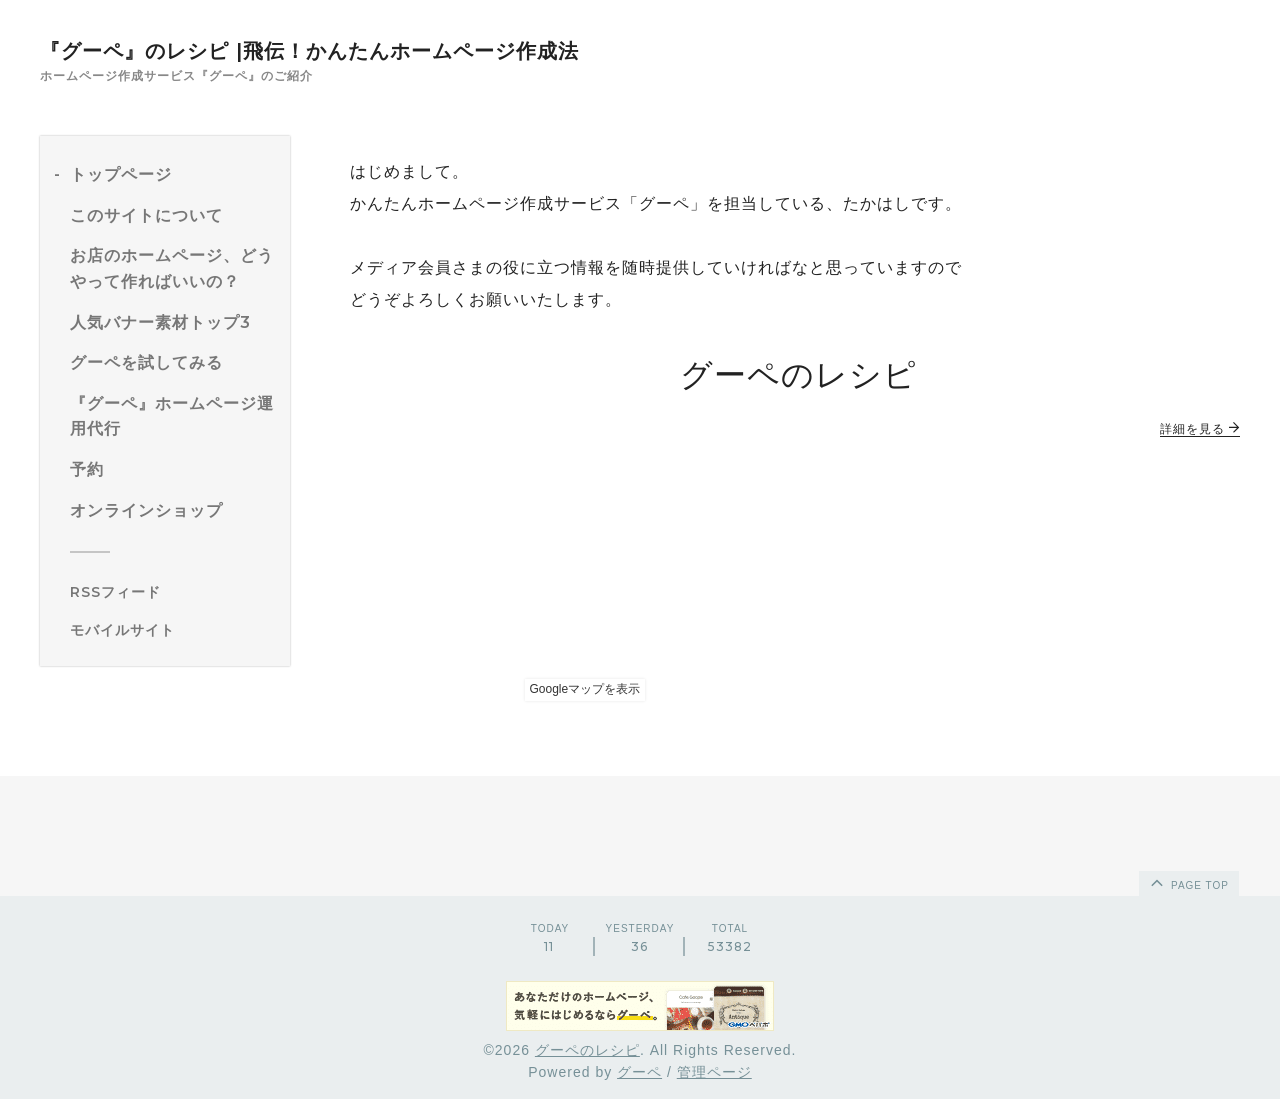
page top (1188, 882)
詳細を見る (1200, 429)
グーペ (639, 1072)
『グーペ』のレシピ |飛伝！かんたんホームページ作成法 (309, 51)
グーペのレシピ (587, 1050)
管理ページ (714, 1072)
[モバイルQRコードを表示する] (172, 630)
